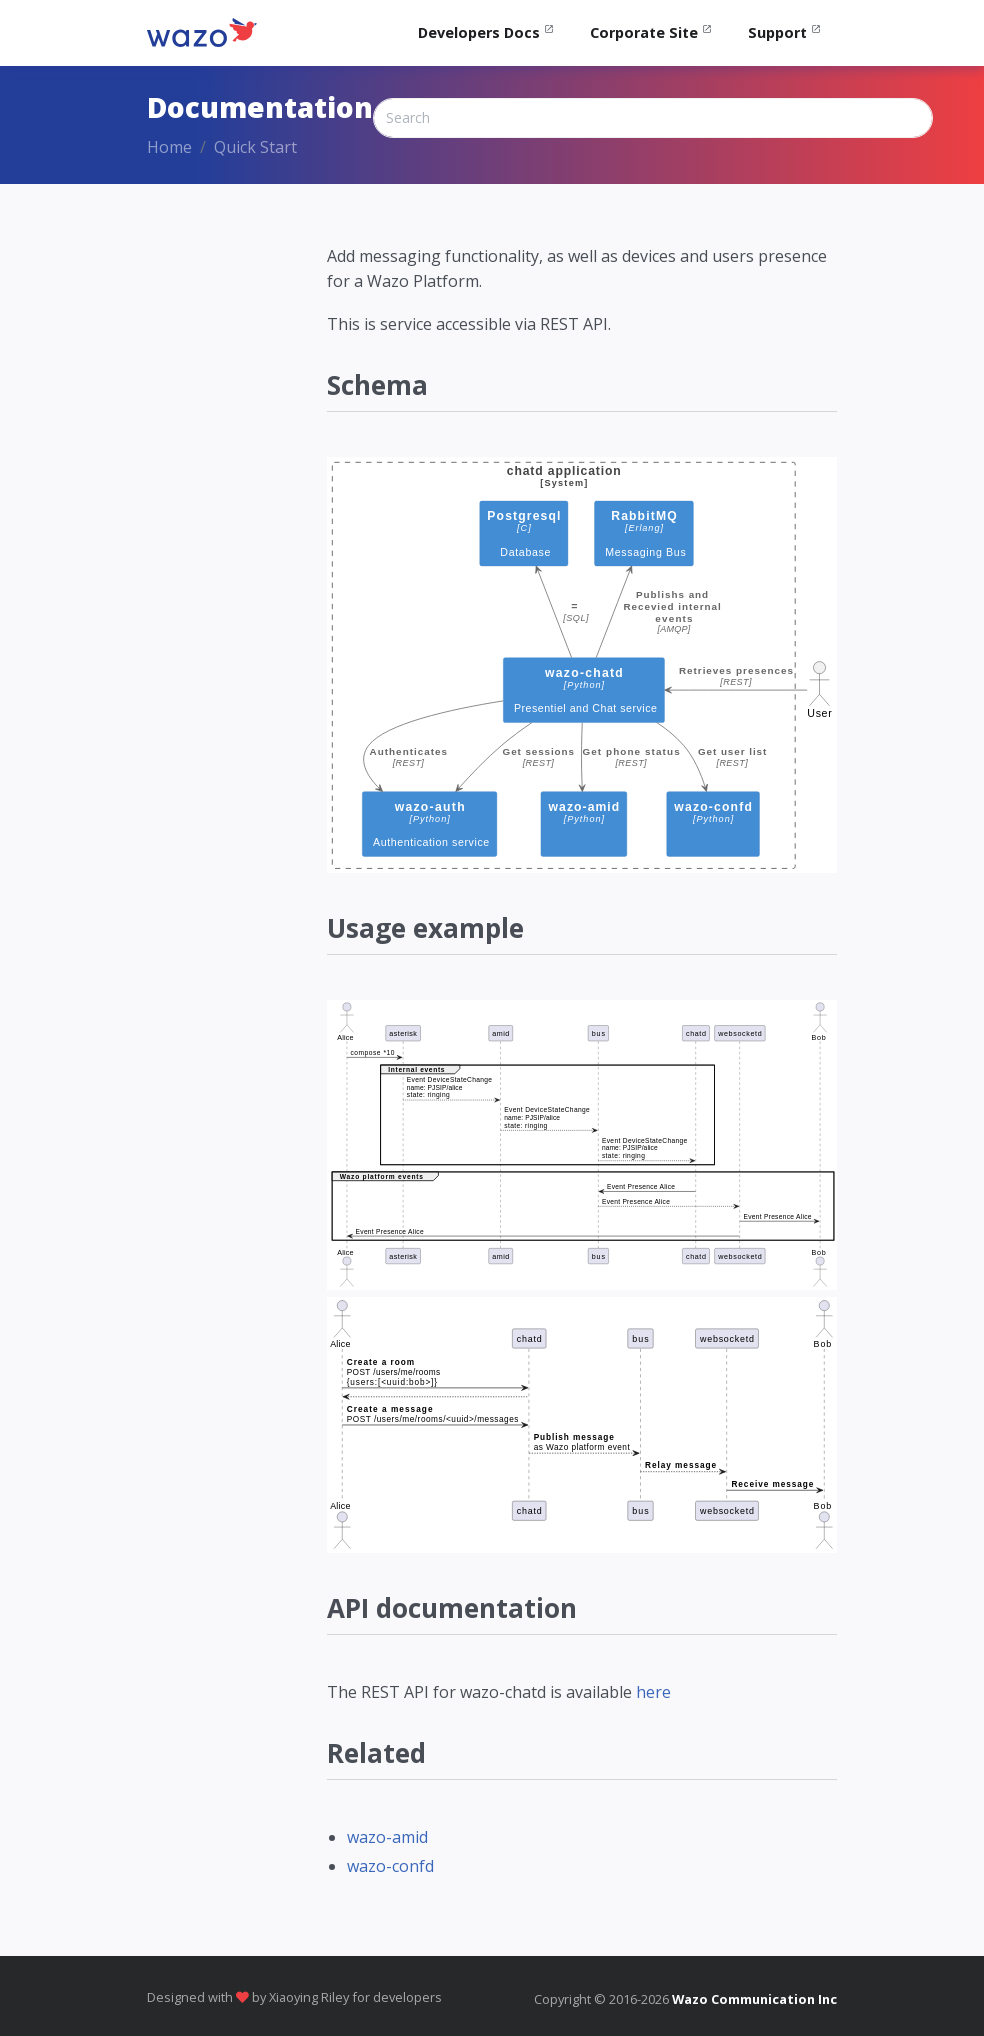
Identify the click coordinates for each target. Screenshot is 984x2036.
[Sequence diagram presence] (582, 1145)
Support (777, 32)
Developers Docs (479, 32)
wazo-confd (390, 1866)
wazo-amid (387, 1837)
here (653, 1692)
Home (169, 147)
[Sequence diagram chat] (582, 1425)
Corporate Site (644, 32)
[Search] (653, 118)
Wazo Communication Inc (754, 1999)
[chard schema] (582, 665)
